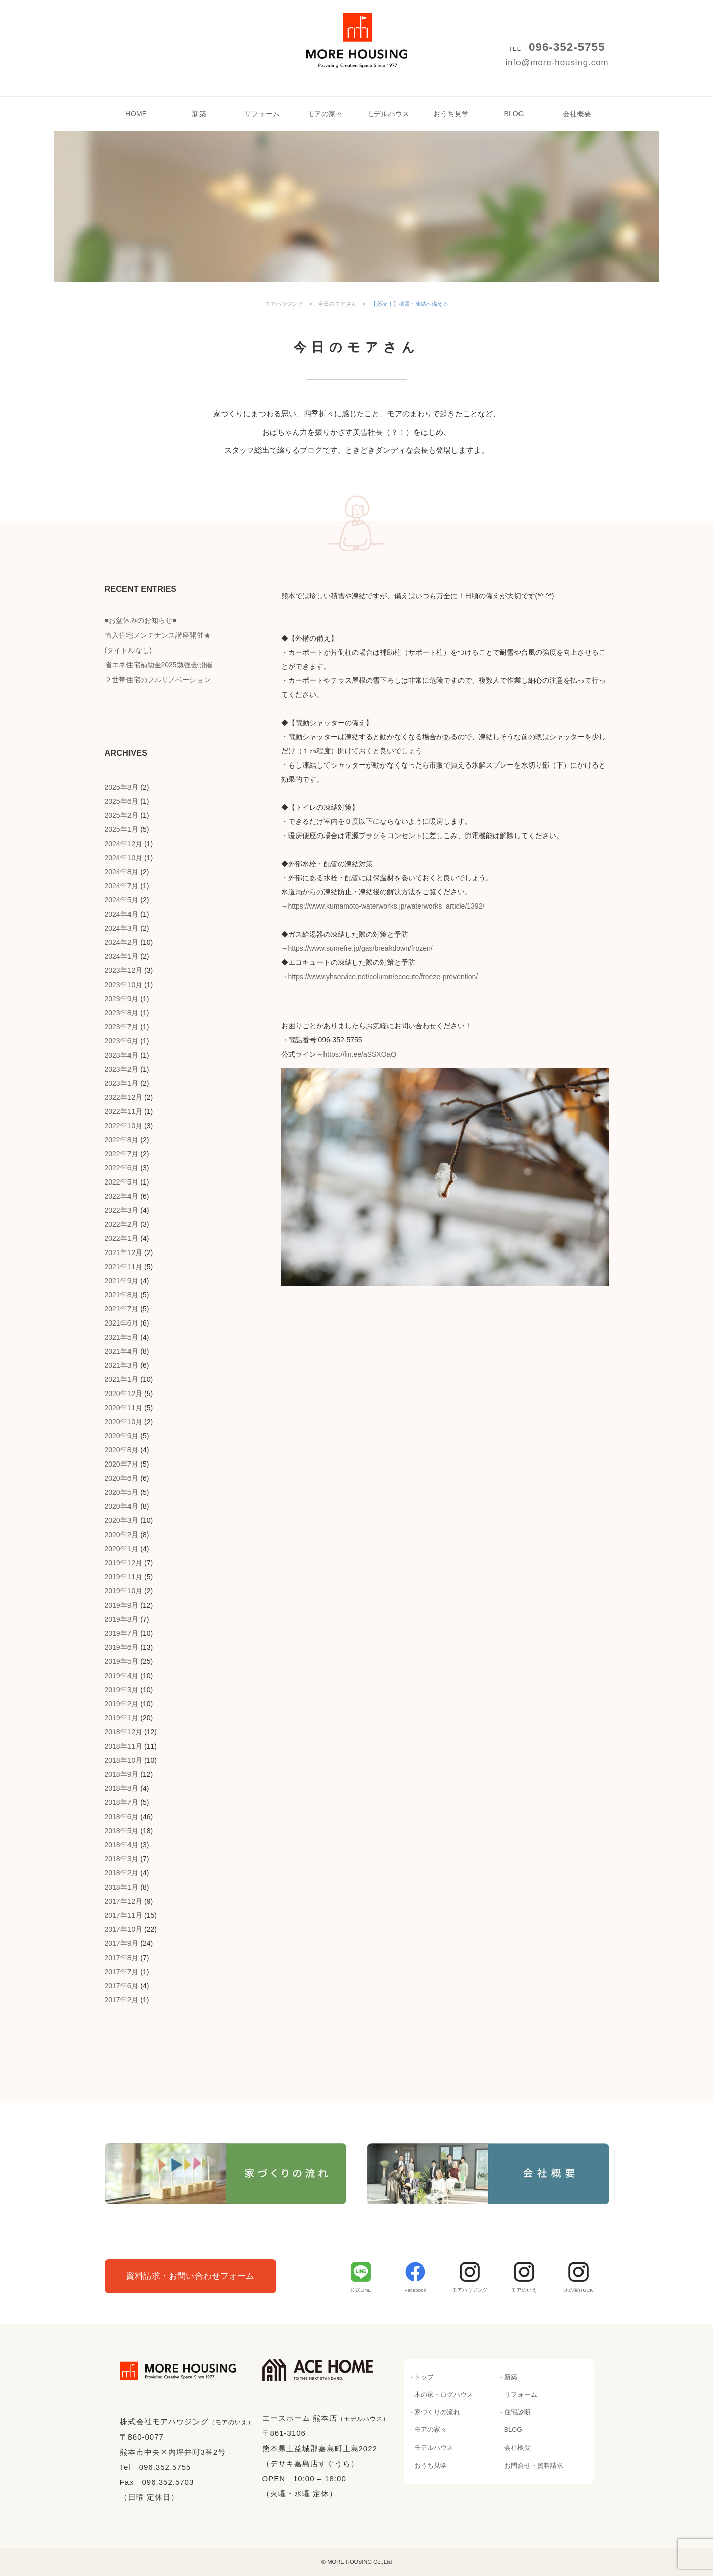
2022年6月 (122, 1168)
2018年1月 (122, 1887)
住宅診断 (517, 2412)
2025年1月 (122, 829)
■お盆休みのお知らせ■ (141, 620)
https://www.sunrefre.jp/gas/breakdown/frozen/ (360, 948)
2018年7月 (122, 1802)
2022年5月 (122, 1182)
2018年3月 (122, 1859)
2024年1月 (122, 956)
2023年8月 (122, 1013)
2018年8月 (122, 1788)
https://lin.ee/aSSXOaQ (360, 1054)
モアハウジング (356, 30)
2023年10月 (124, 985)
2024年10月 (124, 858)
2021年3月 (122, 1365)
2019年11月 (124, 1577)
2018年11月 (124, 1746)
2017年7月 (122, 1972)
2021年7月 (122, 1309)
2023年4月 (122, 1055)
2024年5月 (122, 900)
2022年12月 (124, 1097)
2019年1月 (122, 1718)
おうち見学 (451, 114)
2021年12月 (124, 1252)
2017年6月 (122, 1986)
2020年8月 (122, 1450)
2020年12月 (124, 1393)
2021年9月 (122, 1281)
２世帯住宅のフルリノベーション (158, 680)
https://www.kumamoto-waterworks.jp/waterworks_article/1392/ (386, 906)
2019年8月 (122, 1619)
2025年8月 (122, 787)
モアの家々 (325, 114)
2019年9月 (122, 1605)
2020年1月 (122, 1549)
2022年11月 (124, 1111)
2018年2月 (122, 1873)
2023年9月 (122, 999)
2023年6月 (122, 1041)
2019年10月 (124, 1591)
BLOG (514, 114)
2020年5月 (122, 1492)
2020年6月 (122, 1478)
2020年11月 (124, 1408)
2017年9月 (122, 1943)
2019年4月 (122, 1676)
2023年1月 (122, 1083)
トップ (424, 2377)
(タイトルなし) (128, 650)
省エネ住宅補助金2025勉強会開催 (158, 665)
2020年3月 (122, 1520)
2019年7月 (122, 1633)
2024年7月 (122, 886)
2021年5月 (122, 1337)
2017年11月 (124, 1915)
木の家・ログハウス (443, 2394)
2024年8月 (122, 872)
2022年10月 (124, 1126)
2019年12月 (124, 1563)
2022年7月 (122, 1154)
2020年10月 (124, 1422)
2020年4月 (122, 1506)
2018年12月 (124, 1732)
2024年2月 (122, 942)
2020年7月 (122, 1464)
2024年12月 (124, 844)
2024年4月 (122, 914)
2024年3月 (122, 928)
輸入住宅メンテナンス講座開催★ (158, 635)
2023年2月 (122, 1069)
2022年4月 (122, 1196)
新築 (199, 114)
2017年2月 (122, 2000)
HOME (136, 114)
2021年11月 (124, 1267)
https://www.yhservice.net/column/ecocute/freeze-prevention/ (383, 976)
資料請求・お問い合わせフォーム (190, 2276)
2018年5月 (122, 1831)
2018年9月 (122, 1774)
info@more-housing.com (556, 62)
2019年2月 (122, 1704)
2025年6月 (122, 801)
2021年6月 (122, 1323)
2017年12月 (124, 1901)
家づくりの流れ (437, 2412)
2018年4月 (122, 1845)
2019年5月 (122, 1661)
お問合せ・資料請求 (533, 2465)
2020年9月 (122, 1436)
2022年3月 (122, 1210)
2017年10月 (124, 1929)
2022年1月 (122, 1238)
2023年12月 (124, 970)
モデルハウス (388, 114)
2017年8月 (122, 1958)
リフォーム (262, 114)
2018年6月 (122, 1817)
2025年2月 (122, 815)
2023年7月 (122, 1027)
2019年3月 (122, 1690)
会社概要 (577, 114)
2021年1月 (122, 1379)
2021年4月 (122, 1351)
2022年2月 (122, 1224)
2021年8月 (122, 1295)
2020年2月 (122, 1534)
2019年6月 (122, 1647)
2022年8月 (122, 1140)
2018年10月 (124, 1760)
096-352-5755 (567, 47)
